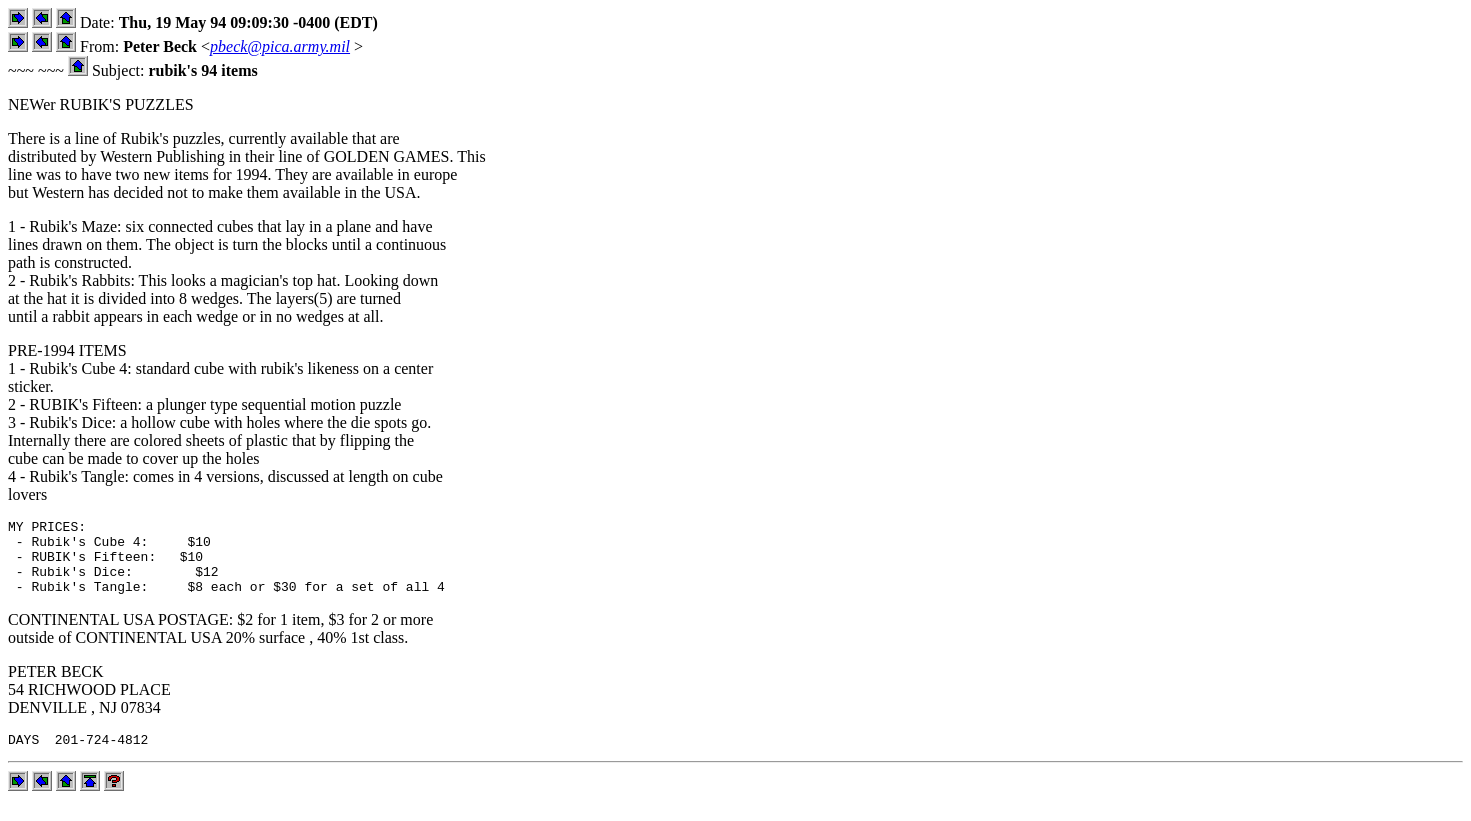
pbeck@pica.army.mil (280, 46)
